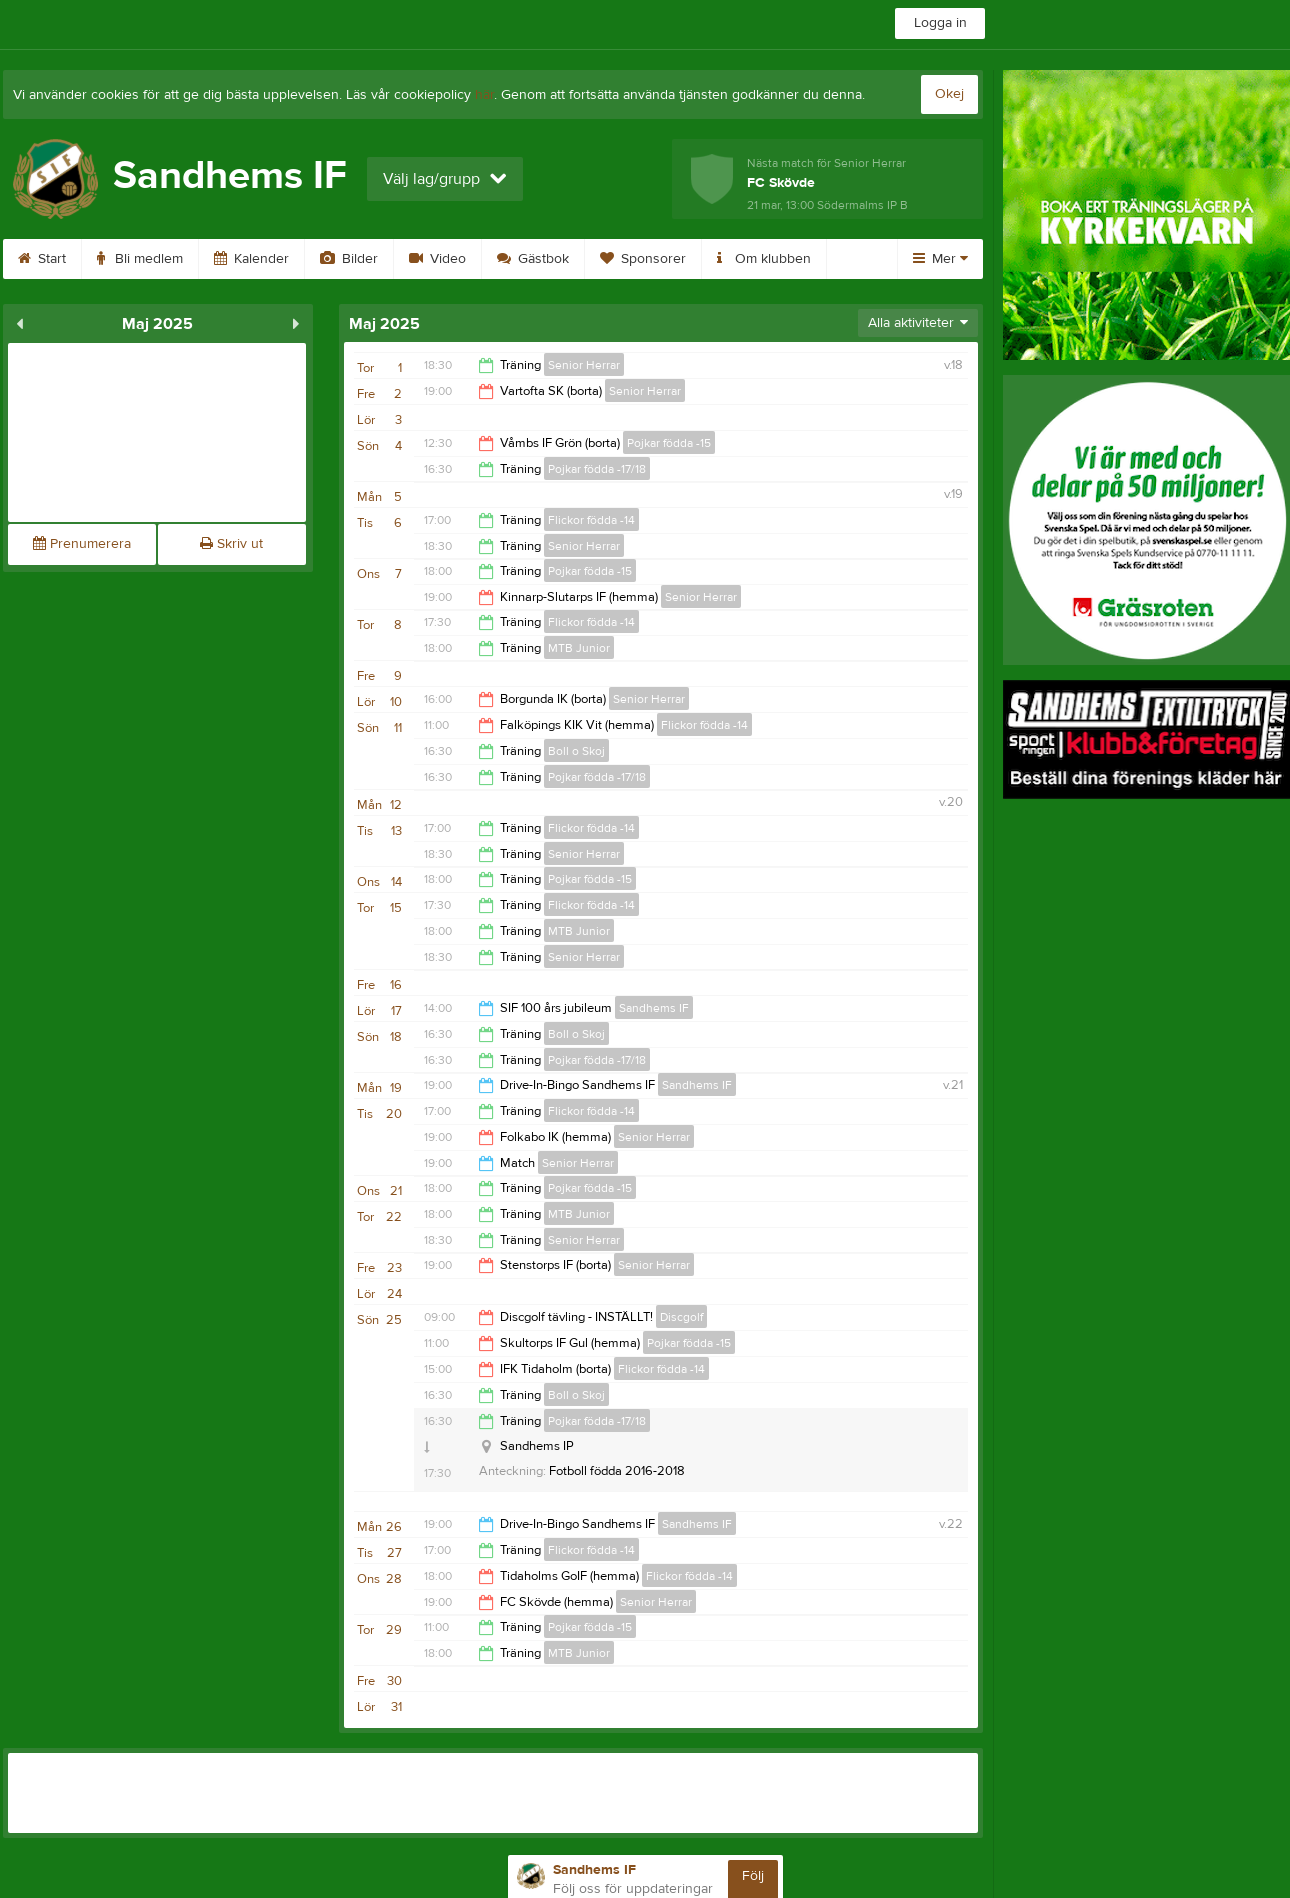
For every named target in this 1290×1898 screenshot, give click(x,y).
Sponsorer (667, 259)
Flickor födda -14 (591, 520)
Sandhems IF (654, 1008)
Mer (940, 259)
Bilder (373, 259)
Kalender (275, 259)
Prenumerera (82, 544)
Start (66, 259)
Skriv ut (231, 544)
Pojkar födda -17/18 (597, 469)
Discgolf (681, 1317)
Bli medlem (164, 259)
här (484, 95)
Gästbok (557, 259)
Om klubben (788, 259)
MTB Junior (579, 648)
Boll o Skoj (576, 751)
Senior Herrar (584, 365)
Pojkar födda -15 (669, 443)
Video (461, 259)
